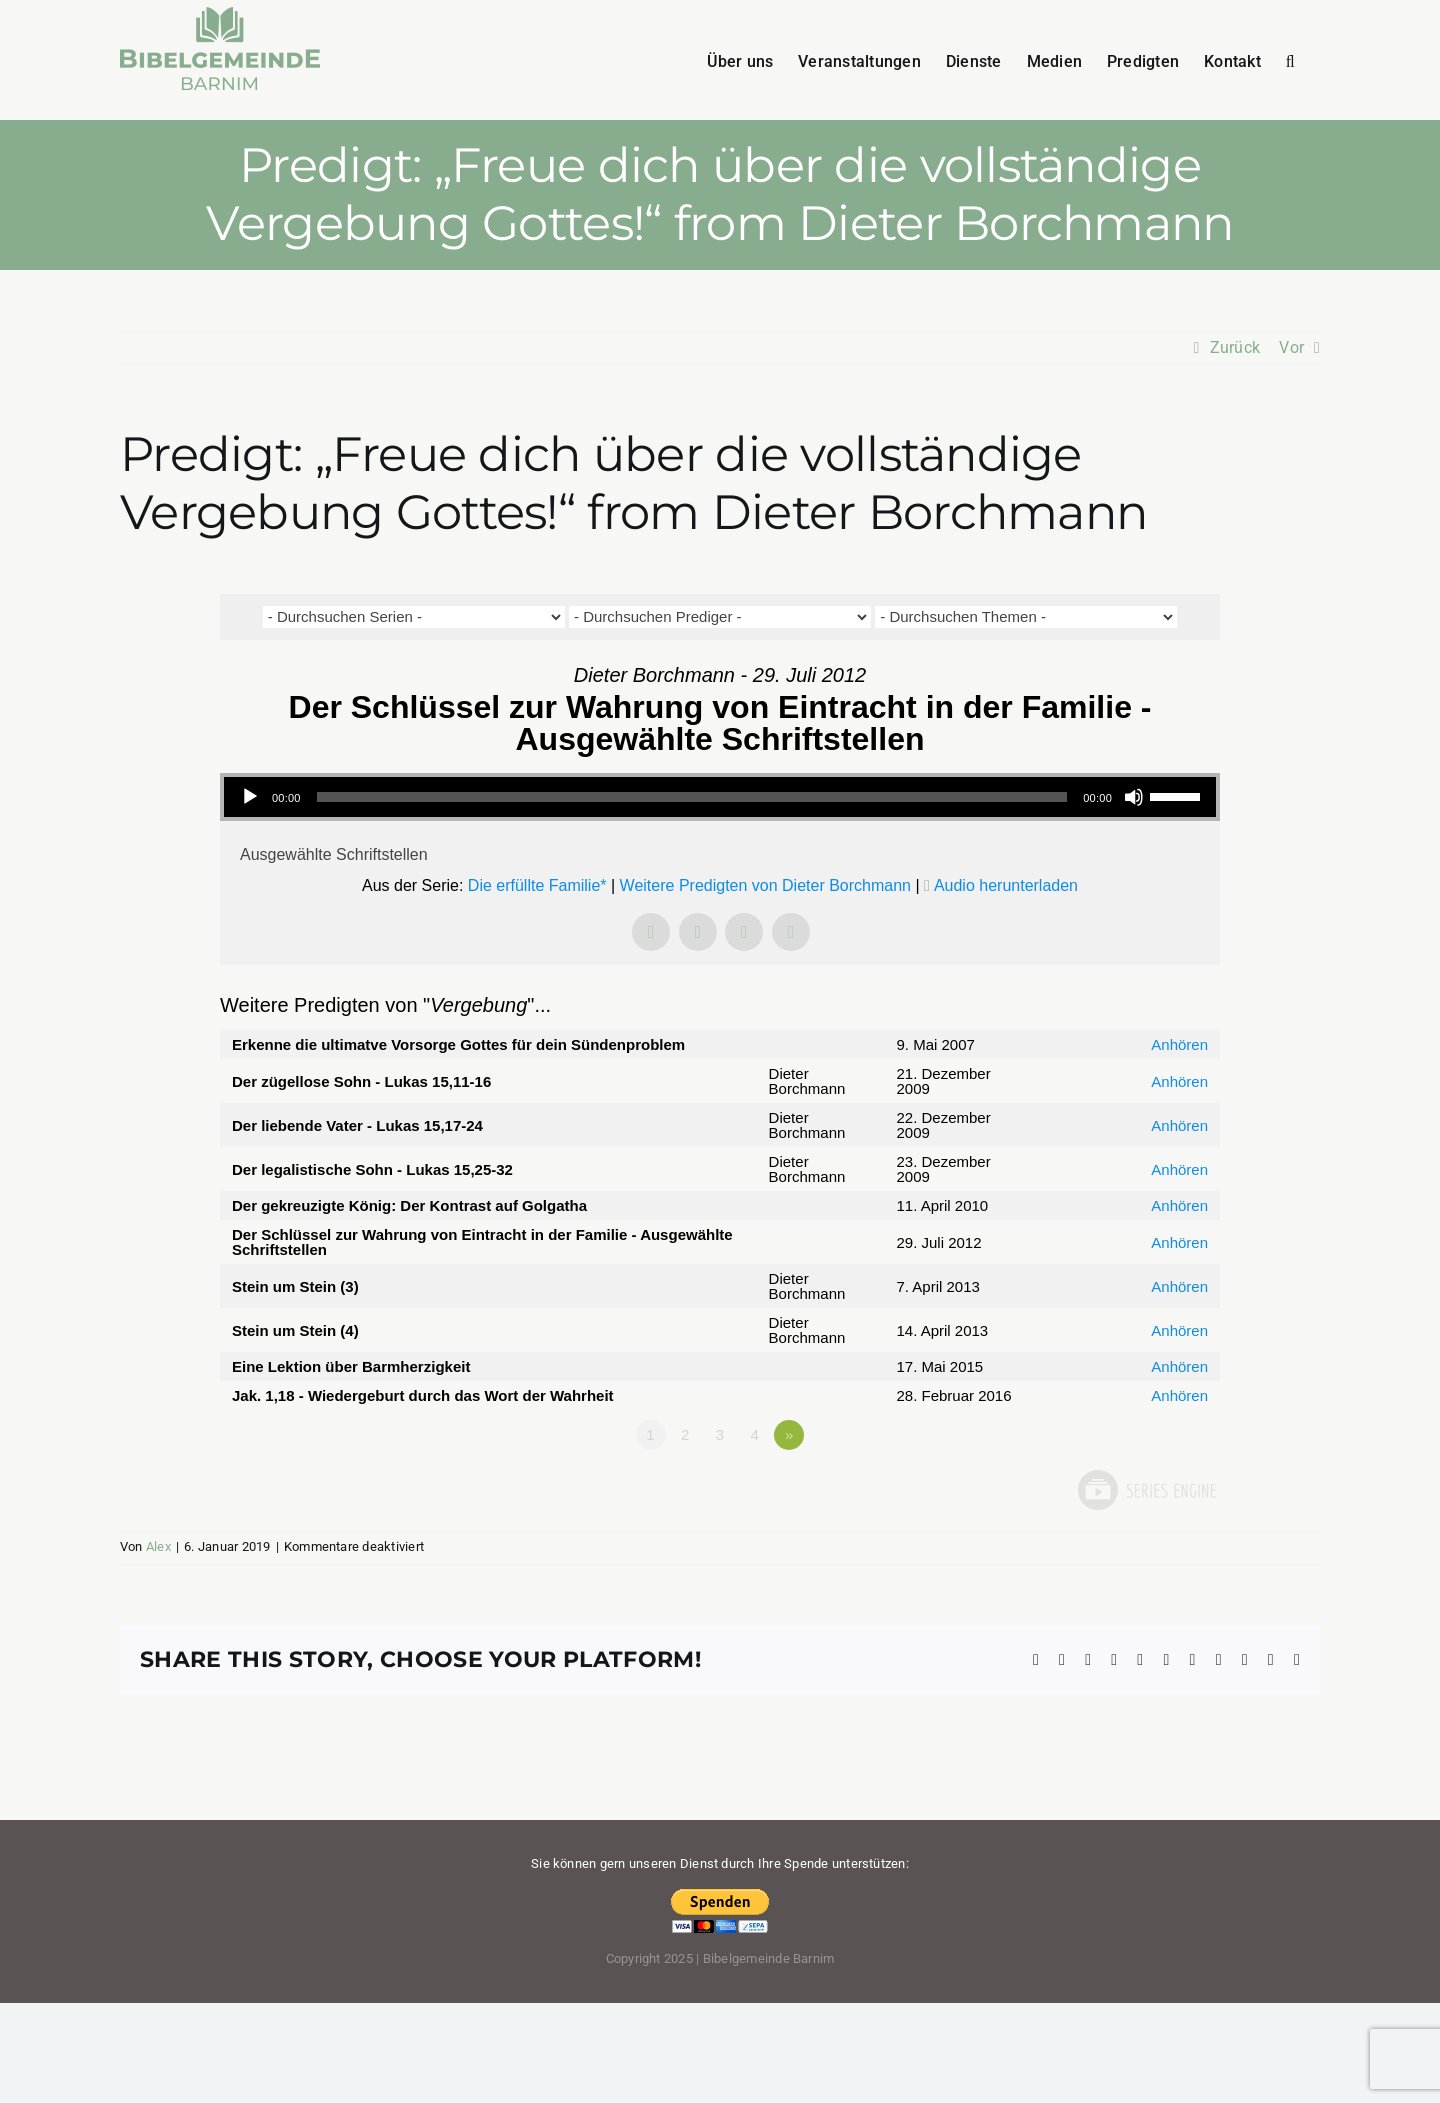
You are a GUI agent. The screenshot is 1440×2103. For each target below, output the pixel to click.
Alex (158, 1546)
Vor (1291, 347)
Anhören (1179, 1044)
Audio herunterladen (1006, 885)
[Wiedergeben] (250, 797)
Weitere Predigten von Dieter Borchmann (765, 885)
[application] (720, 797)
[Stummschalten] (1134, 797)
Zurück (1235, 347)
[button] (1290, 60)
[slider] (692, 797)
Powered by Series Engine (1146, 1490)
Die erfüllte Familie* (537, 885)
